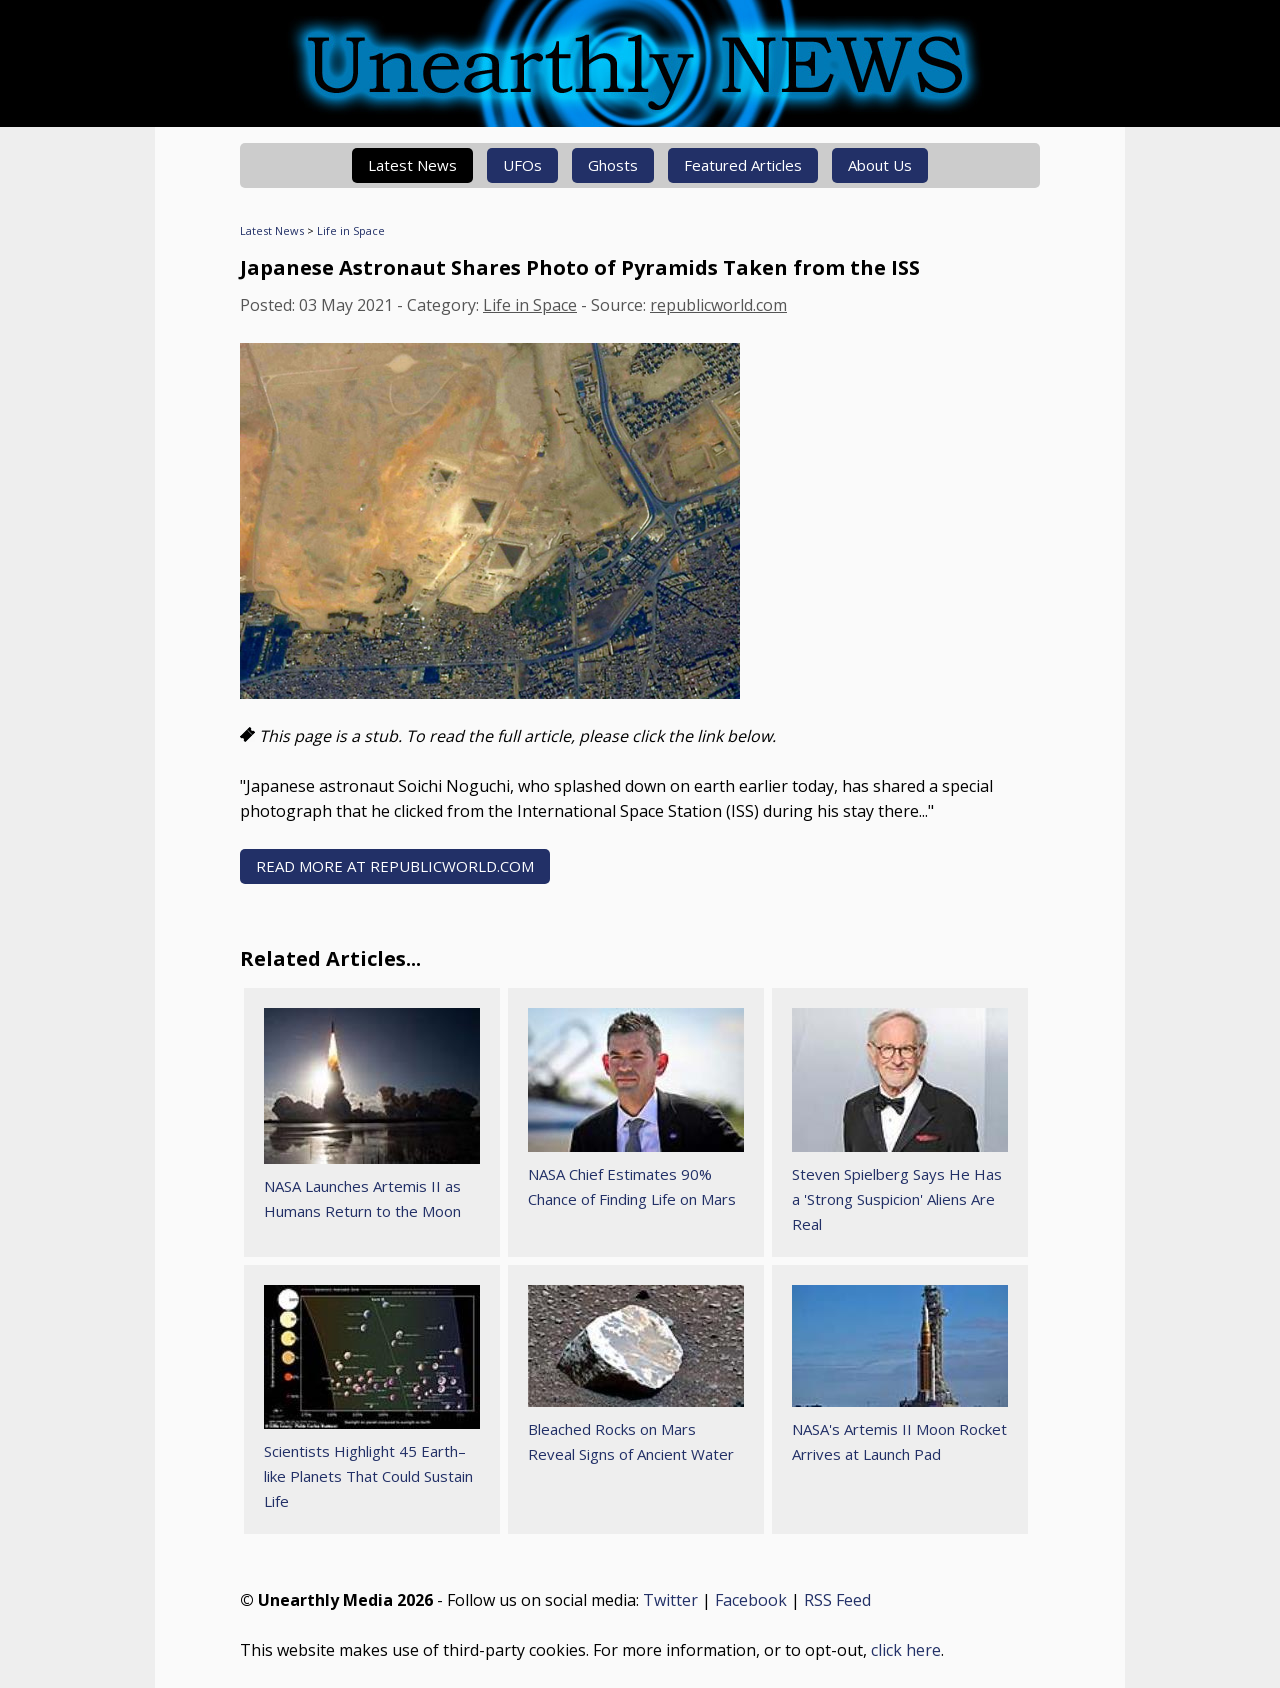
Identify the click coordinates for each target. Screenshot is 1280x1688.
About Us (880, 165)
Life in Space (351, 230)
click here (906, 1650)
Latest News (412, 165)
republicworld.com (718, 305)
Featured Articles (743, 165)
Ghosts (613, 165)
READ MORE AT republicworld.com (395, 866)
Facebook (751, 1600)
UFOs (522, 165)
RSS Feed (837, 1600)
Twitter (670, 1600)
